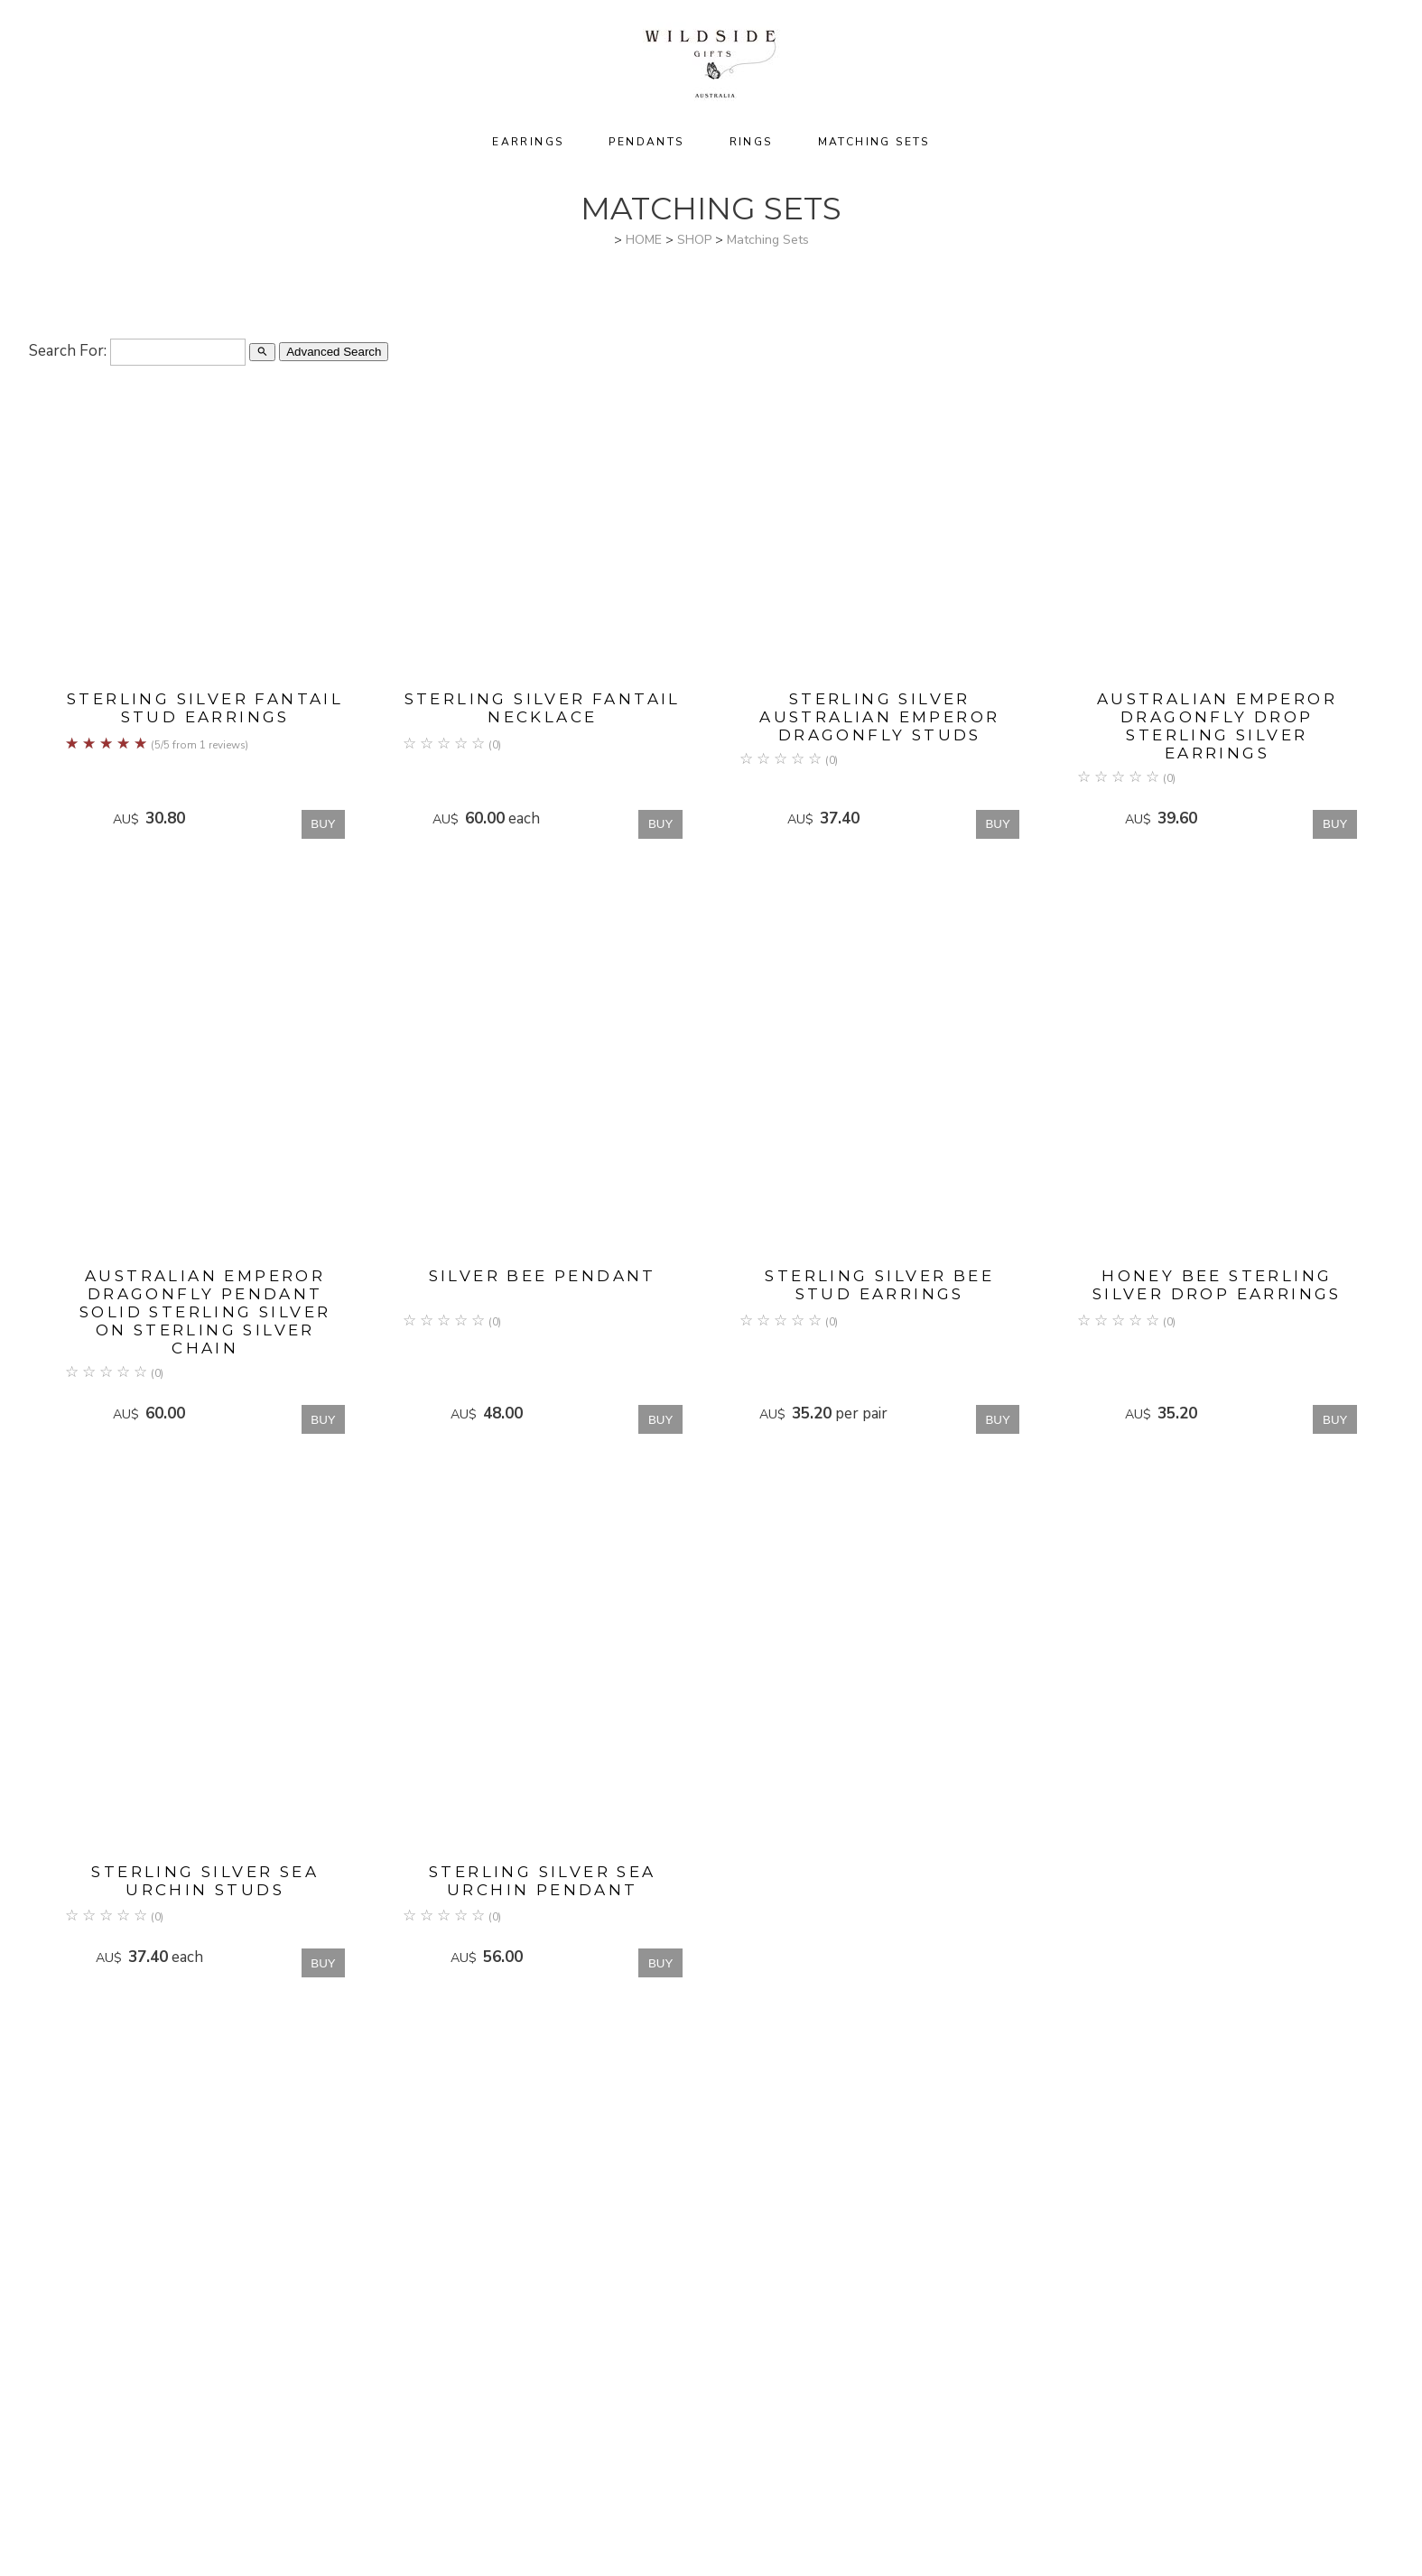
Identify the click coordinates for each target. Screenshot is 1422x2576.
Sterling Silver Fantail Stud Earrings (205, 708)
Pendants (646, 142)
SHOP (694, 239)
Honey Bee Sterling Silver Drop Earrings (1217, 1285)
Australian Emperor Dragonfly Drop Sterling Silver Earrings (1217, 726)
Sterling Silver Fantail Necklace (542, 708)
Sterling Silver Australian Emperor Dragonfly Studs (879, 717)
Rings (751, 142)
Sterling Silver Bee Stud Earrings (879, 1285)
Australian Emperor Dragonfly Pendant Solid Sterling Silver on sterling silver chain (204, 1312)
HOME (644, 239)
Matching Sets (874, 142)
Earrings (527, 142)
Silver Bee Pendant (542, 1276)
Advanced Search (333, 351)
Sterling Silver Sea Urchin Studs (205, 1881)
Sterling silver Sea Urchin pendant (542, 1881)
